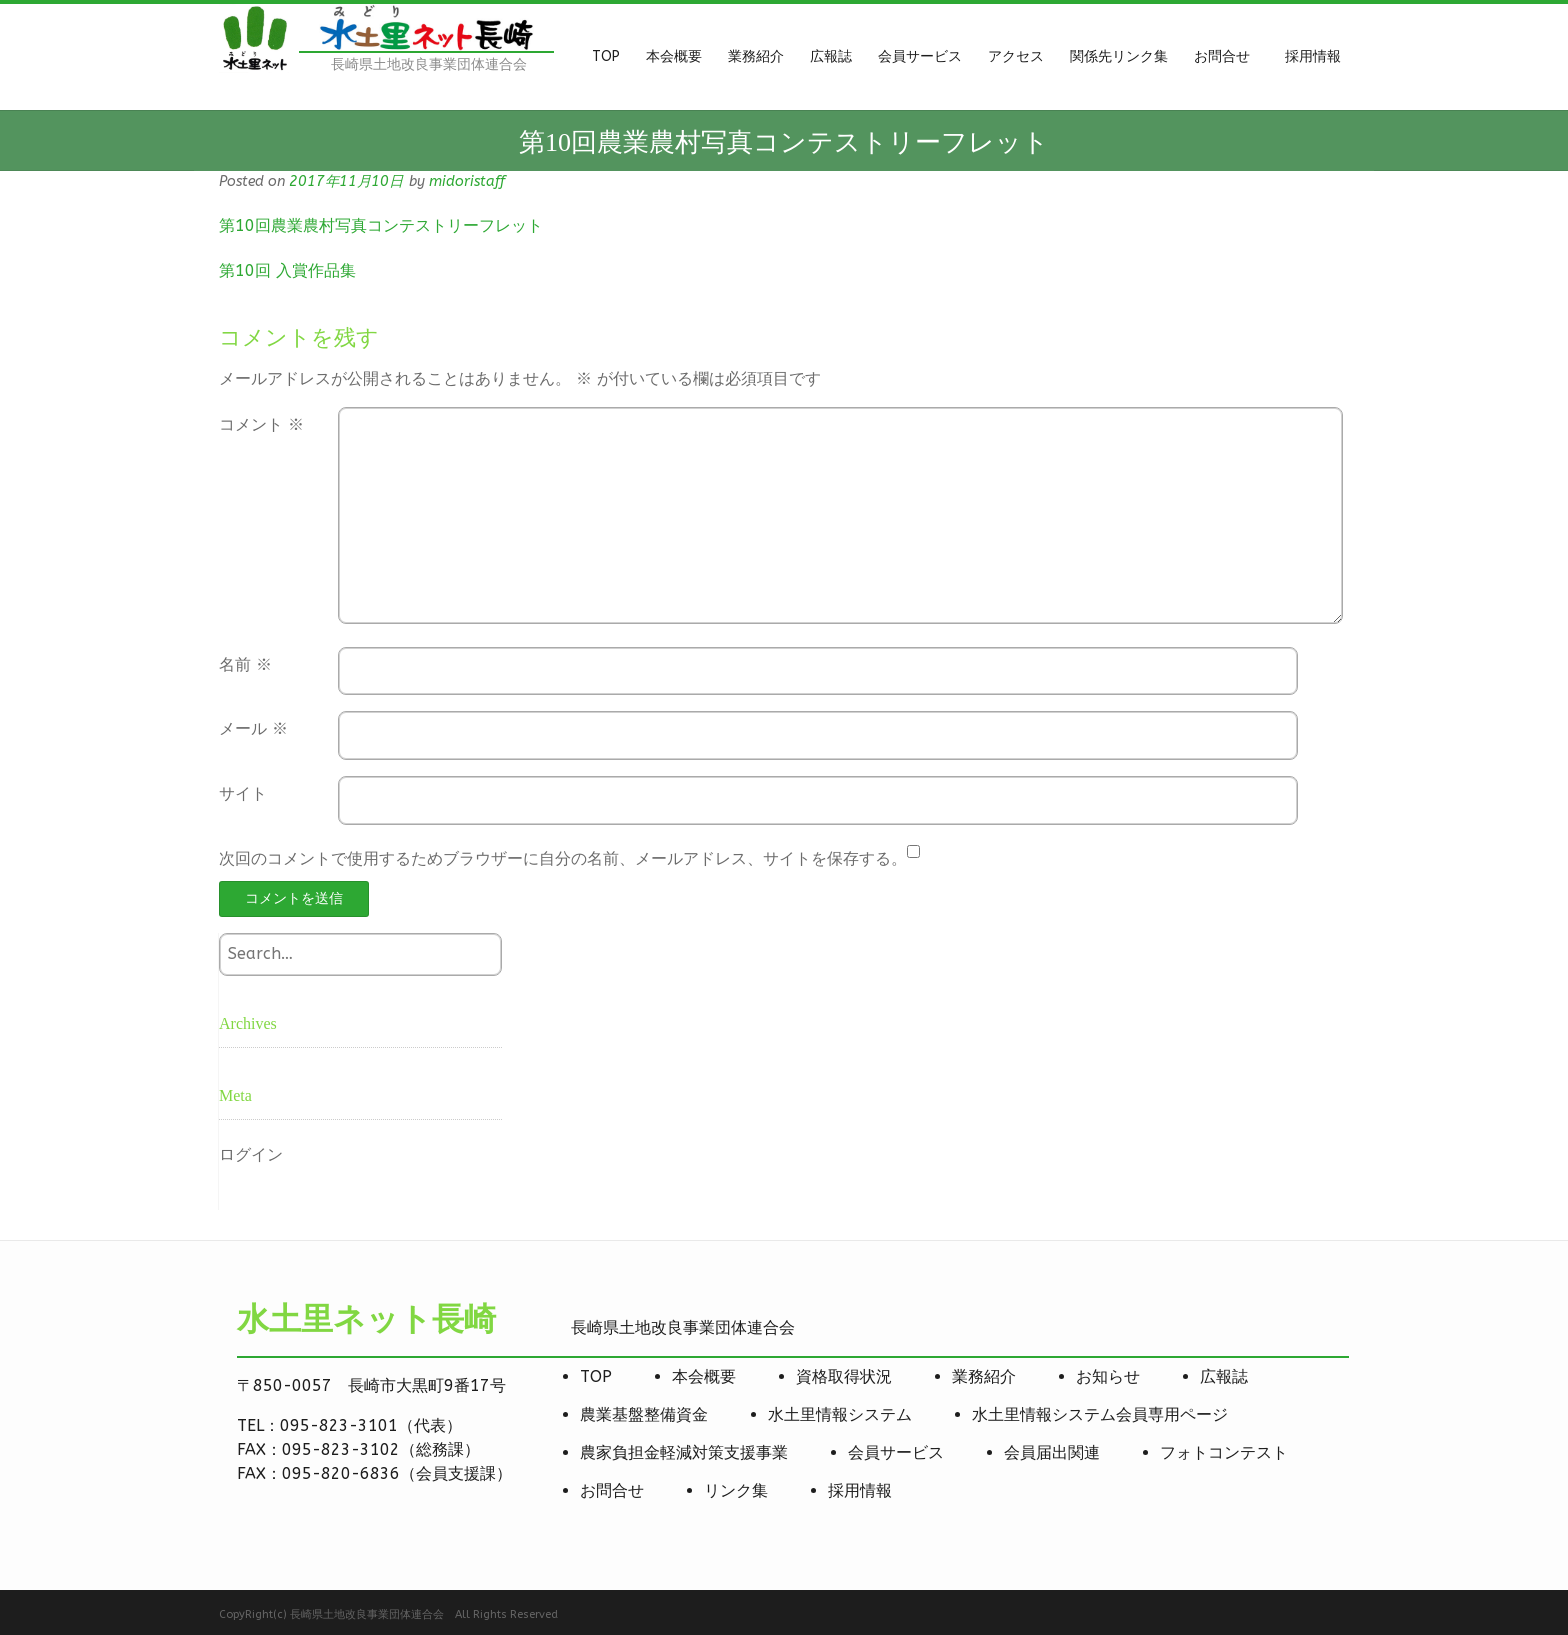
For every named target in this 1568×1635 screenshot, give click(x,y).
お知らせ (1108, 1376)
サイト (243, 793)
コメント (261, 424)
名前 (245, 664)
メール (253, 728)
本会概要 (704, 1376)
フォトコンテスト (1224, 1452)
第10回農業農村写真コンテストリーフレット (381, 225)
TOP (596, 1376)
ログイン (251, 1154)
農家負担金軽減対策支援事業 (684, 1452)
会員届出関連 (1052, 1452)
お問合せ (612, 1490)
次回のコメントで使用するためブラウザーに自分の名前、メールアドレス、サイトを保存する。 (563, 858)
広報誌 (1224, 1376)
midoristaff (467, 181)
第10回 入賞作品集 (287, 270)
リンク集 (736, 1490)
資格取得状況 (844, 1376)
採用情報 (860, 1490)
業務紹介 (984, 1376)
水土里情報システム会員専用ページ (1100, 1414)
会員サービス (896, 1452)
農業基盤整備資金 (644, 1414)
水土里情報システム (840, 1414)
